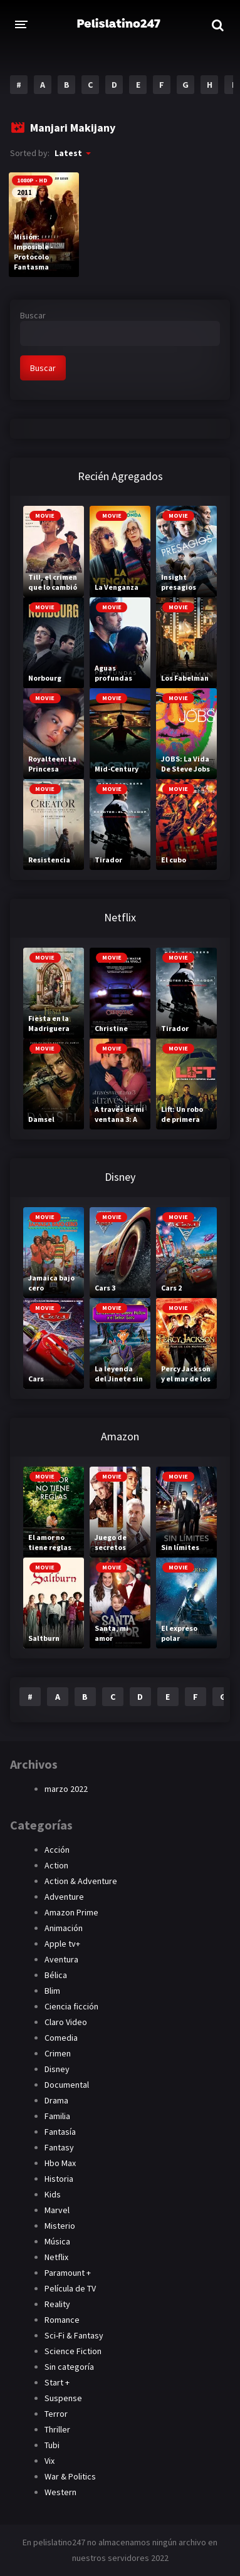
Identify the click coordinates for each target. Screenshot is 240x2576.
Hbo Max (60, 2163)
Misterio (59, 2225)
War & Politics (70, 2476)
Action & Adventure (80, 1881)
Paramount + (67, 2272)
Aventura (61, 1959)
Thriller (57, 2429)
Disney (57, 2069)
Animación (63, 1928)
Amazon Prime (71, 1912)
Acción (57, 1849)
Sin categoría (69, 2366)
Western (60, 2492)
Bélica (55, 1975)
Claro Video (65, 2022)
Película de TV (70, 2288)
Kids (52, 2194)
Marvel (57, 2210)
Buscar (33, 315)
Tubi (52, 2445)
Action (56, 1865)
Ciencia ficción (71, 2006)
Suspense (63, 2398)
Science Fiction (73, 2351)
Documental (66, 2084)
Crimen (57, 2053)
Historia (58, 2178)
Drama (56, 2100)
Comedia (61, 2037)
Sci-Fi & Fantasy (73, 2335)
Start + (57, 2382)
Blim (52, 1990)
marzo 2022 (66, 1788)
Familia (57, 2116)
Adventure (64, 1896)
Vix (49, 2460)
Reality (57, 2304)
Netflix (56, 2257)
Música (57, 2241)
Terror (56, 2413)
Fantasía (60, 2131)
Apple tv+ (62, 1943)
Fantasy (59, 2147)
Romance (62, 2319)
